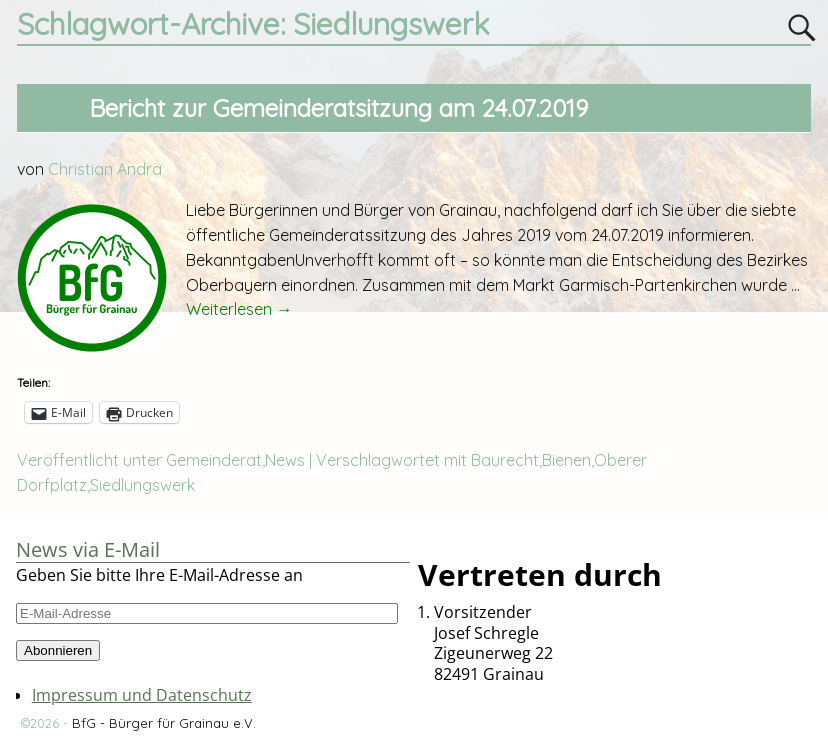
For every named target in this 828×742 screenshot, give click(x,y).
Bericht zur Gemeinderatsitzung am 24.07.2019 (338, 108)
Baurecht (505, 460)
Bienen (566, 460)
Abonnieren (58, 650)
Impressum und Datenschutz (142, 695)
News (285, 460)
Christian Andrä (105, 169)
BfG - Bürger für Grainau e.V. (164, 723)
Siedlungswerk (142, 485)
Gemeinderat (214, 460)
